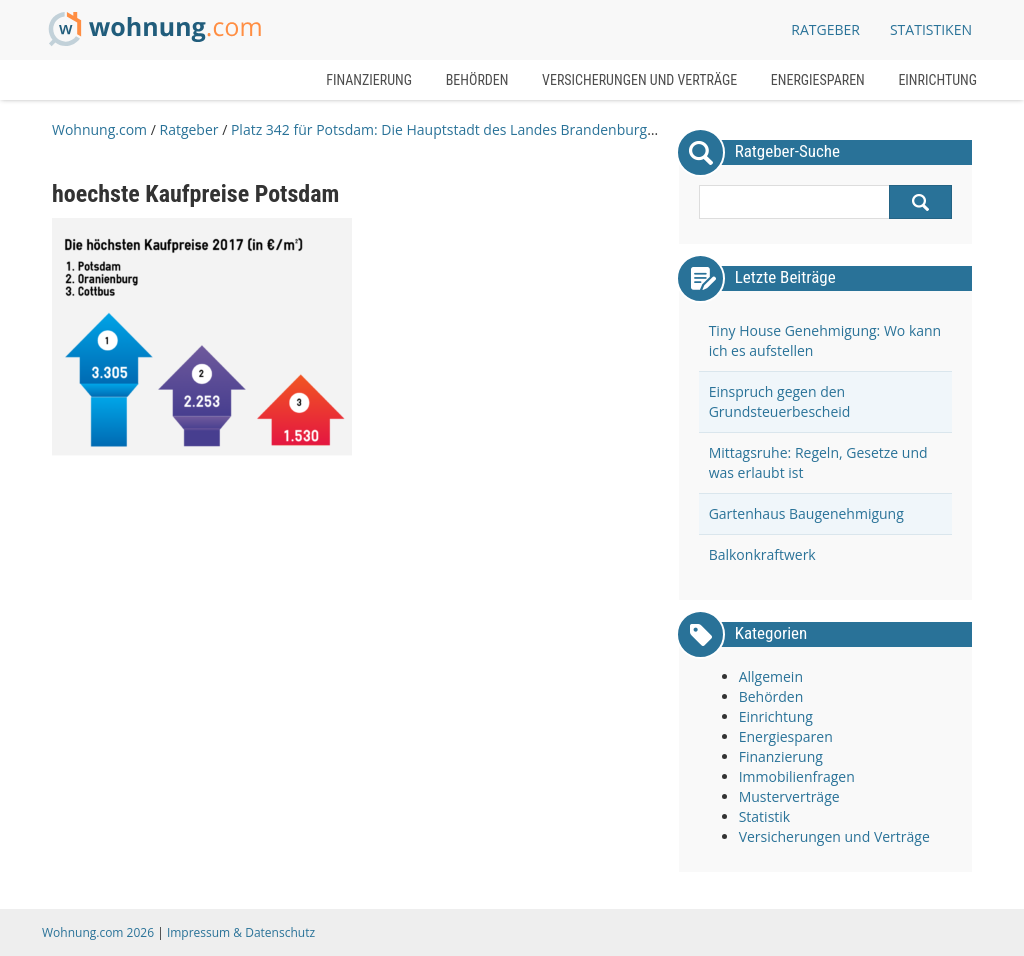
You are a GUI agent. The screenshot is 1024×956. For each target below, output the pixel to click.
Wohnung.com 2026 (98, 932)
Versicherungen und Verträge (639, 80)
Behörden (477, 80)
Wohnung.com (99, 129)
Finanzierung (369, 80)
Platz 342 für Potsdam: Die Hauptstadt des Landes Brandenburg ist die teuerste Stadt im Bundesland (559, 129)
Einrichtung (937, 80)
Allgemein (771, 676)
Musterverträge (789, 796)
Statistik (765, 816)
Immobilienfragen (797, 776)
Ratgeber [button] (825, 29)
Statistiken (931, 29)
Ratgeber (188, 129)
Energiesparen (818, 80)
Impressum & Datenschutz (241, 932)
